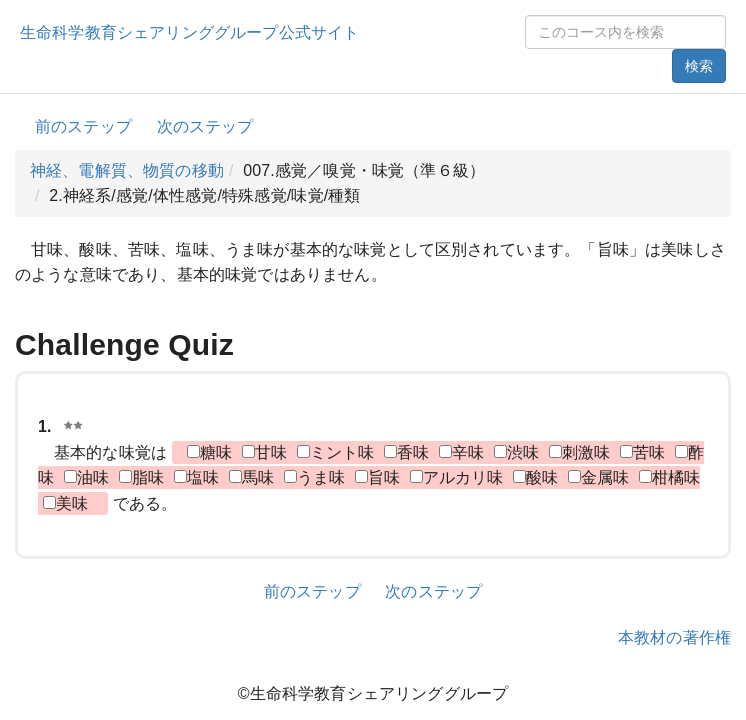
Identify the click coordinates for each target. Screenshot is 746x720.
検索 (699, 66)
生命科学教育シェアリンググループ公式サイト (189, 32)
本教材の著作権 (674, 637)
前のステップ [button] (83, 126)
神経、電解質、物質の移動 (127, 170)
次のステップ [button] (205, 126)
